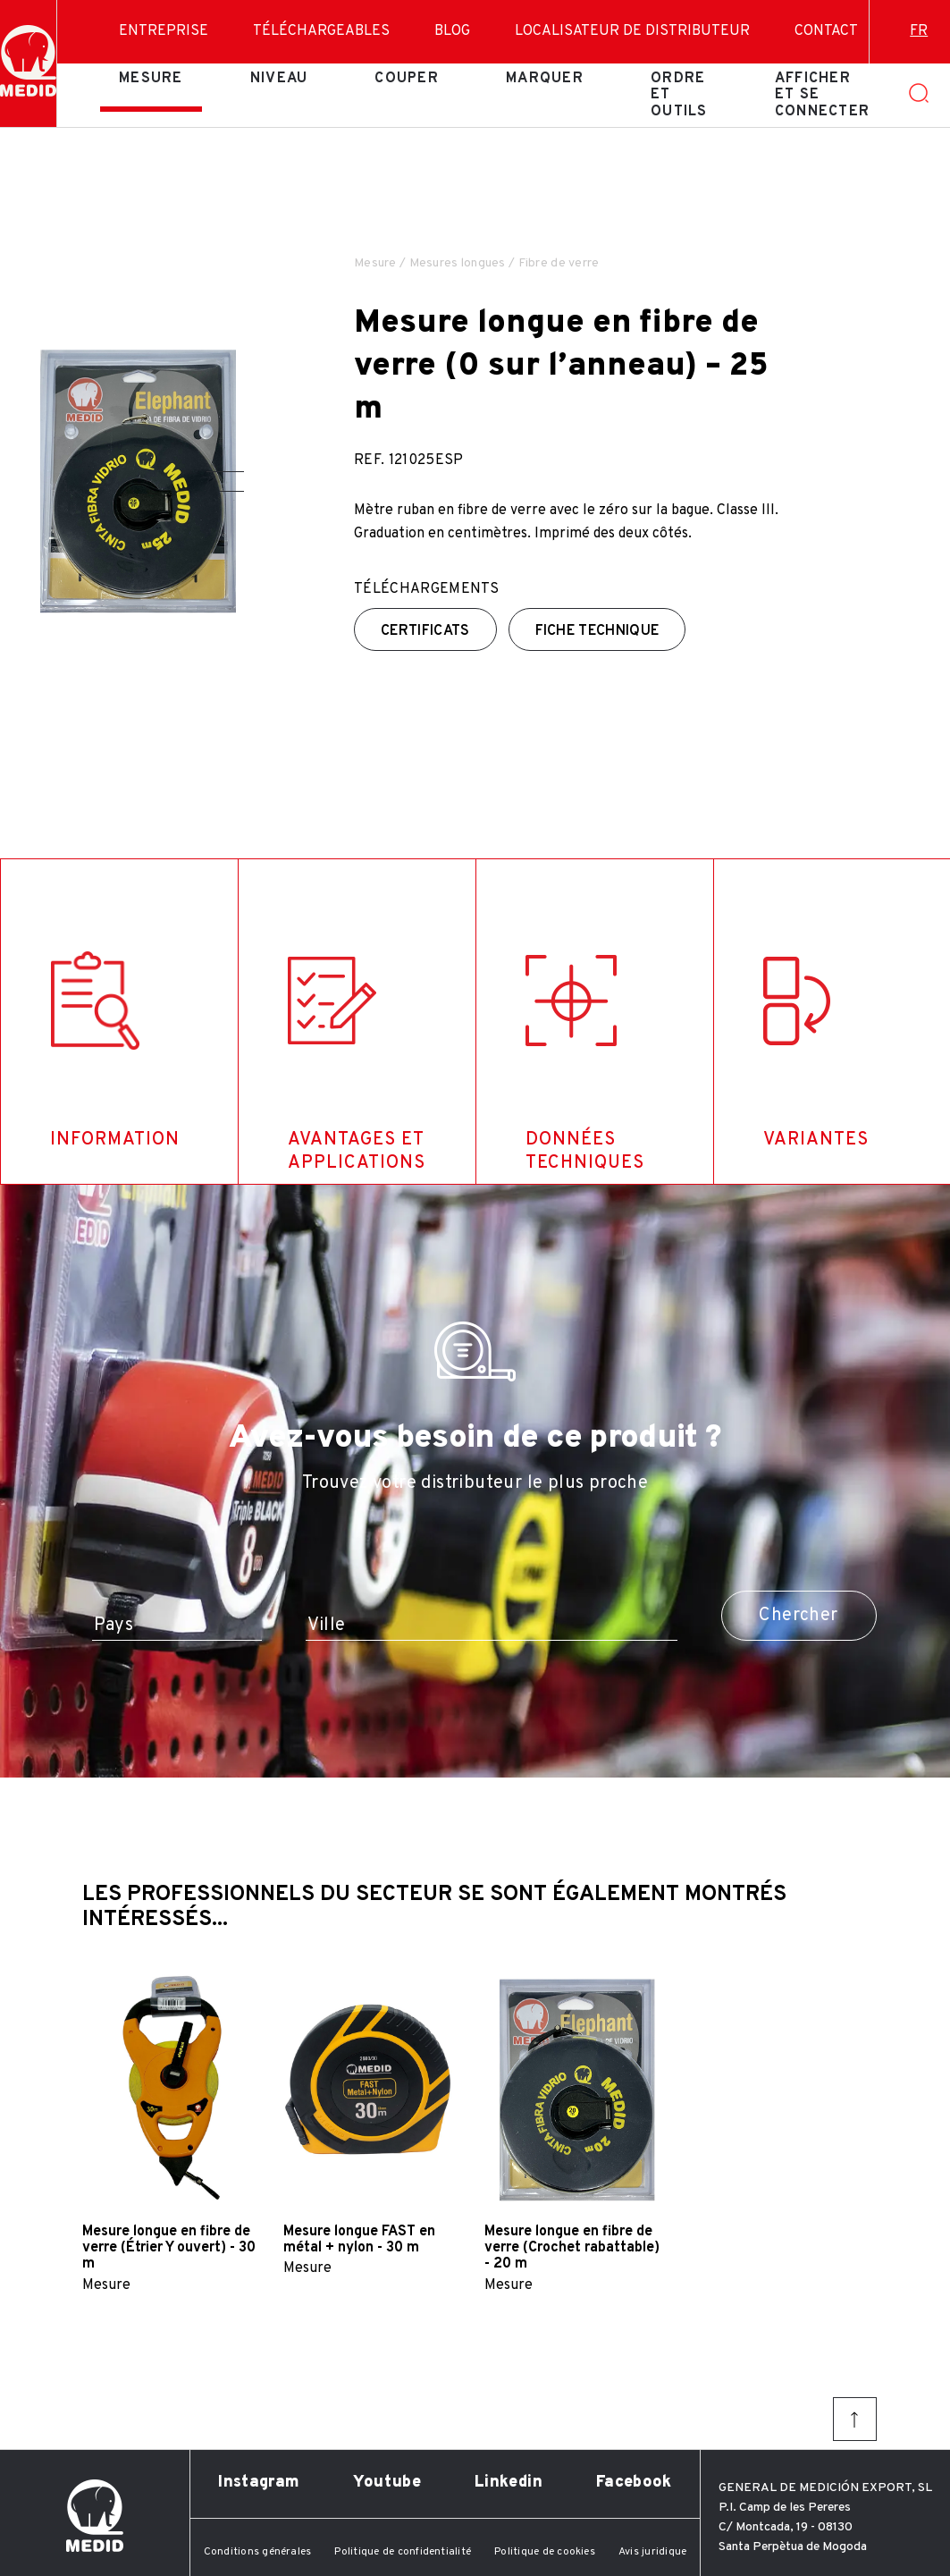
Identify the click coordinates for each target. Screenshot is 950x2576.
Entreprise (163, 31)
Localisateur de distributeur (632, 31)
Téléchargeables (321, 31)
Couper (406, 79)
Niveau (279, 79)
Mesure (151, 79)
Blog (452, 31)
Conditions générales (258, 2552)
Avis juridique (652, 2552)
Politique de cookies (544, 2552)
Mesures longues (457, 263)
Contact (826, 31)
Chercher (798, 1615)
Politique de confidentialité (402, 2552)
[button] (225, 471)
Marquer (545, 79)
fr (919, 31)
